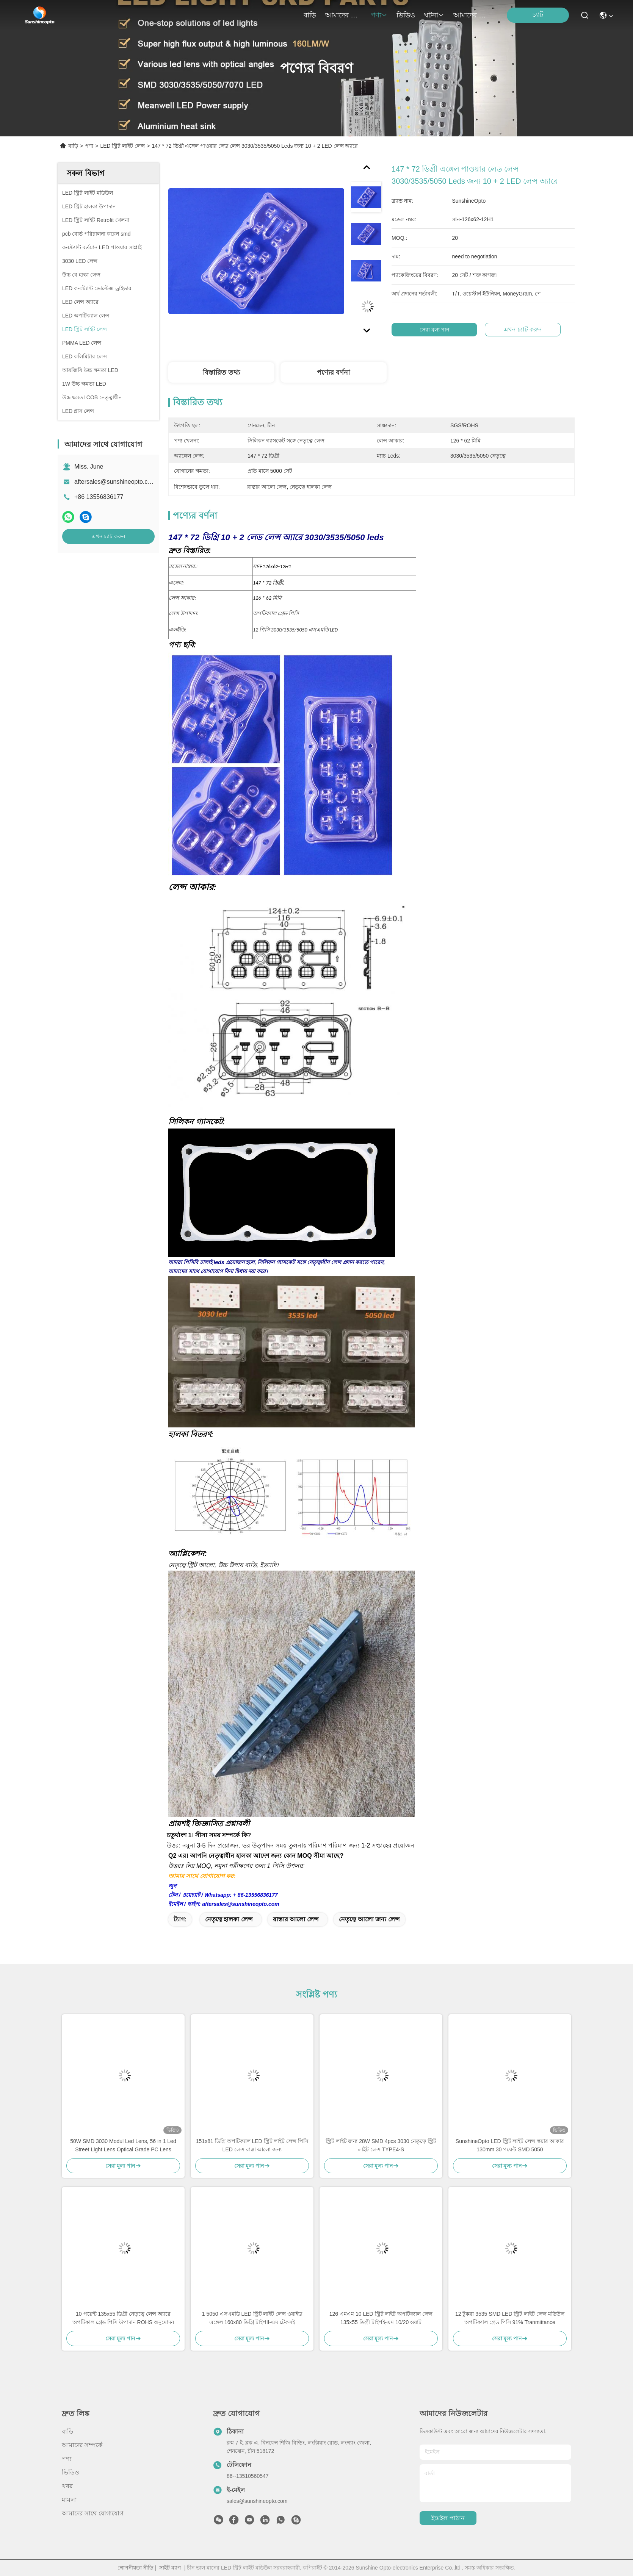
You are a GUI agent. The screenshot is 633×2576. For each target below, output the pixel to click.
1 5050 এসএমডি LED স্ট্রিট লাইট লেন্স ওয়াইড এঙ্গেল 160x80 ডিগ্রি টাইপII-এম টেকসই (252, 2318)
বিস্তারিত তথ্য (221, 372)
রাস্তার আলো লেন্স (296, 1919)
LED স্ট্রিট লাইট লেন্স (122, 146)
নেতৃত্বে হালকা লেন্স (229, 1919)
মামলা (69, 2499)
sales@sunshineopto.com (257, 2501)
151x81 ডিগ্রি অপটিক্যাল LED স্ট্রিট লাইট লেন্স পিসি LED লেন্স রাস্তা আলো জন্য (252, 2145)
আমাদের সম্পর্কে (343, 15)
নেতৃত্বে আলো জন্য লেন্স (369, 1919)
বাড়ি (310, 15)
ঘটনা (434, 15)
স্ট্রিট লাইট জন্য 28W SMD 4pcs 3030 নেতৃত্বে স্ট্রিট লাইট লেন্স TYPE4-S (381, 2145)
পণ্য (379, 15)
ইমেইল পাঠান (447, 2518)
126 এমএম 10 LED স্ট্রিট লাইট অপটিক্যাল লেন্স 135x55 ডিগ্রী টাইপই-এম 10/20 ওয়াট (380, 2318)
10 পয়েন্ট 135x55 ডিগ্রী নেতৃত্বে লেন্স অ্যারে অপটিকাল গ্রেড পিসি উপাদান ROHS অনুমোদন (123, 2318)
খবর (67, 2486)
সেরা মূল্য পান (436, 329)
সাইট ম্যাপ (170, 2568)
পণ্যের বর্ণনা (333, 372)
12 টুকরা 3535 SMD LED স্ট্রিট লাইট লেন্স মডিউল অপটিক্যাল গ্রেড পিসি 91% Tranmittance (509, 2318)
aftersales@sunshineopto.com (115, 481)
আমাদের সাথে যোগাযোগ (471, 15)
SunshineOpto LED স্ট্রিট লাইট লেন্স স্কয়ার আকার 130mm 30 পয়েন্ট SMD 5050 (510, 2145)
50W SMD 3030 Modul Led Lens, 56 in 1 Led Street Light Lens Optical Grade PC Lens (123, 2145)
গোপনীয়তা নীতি (136, 2568)
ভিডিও (405, 15)
